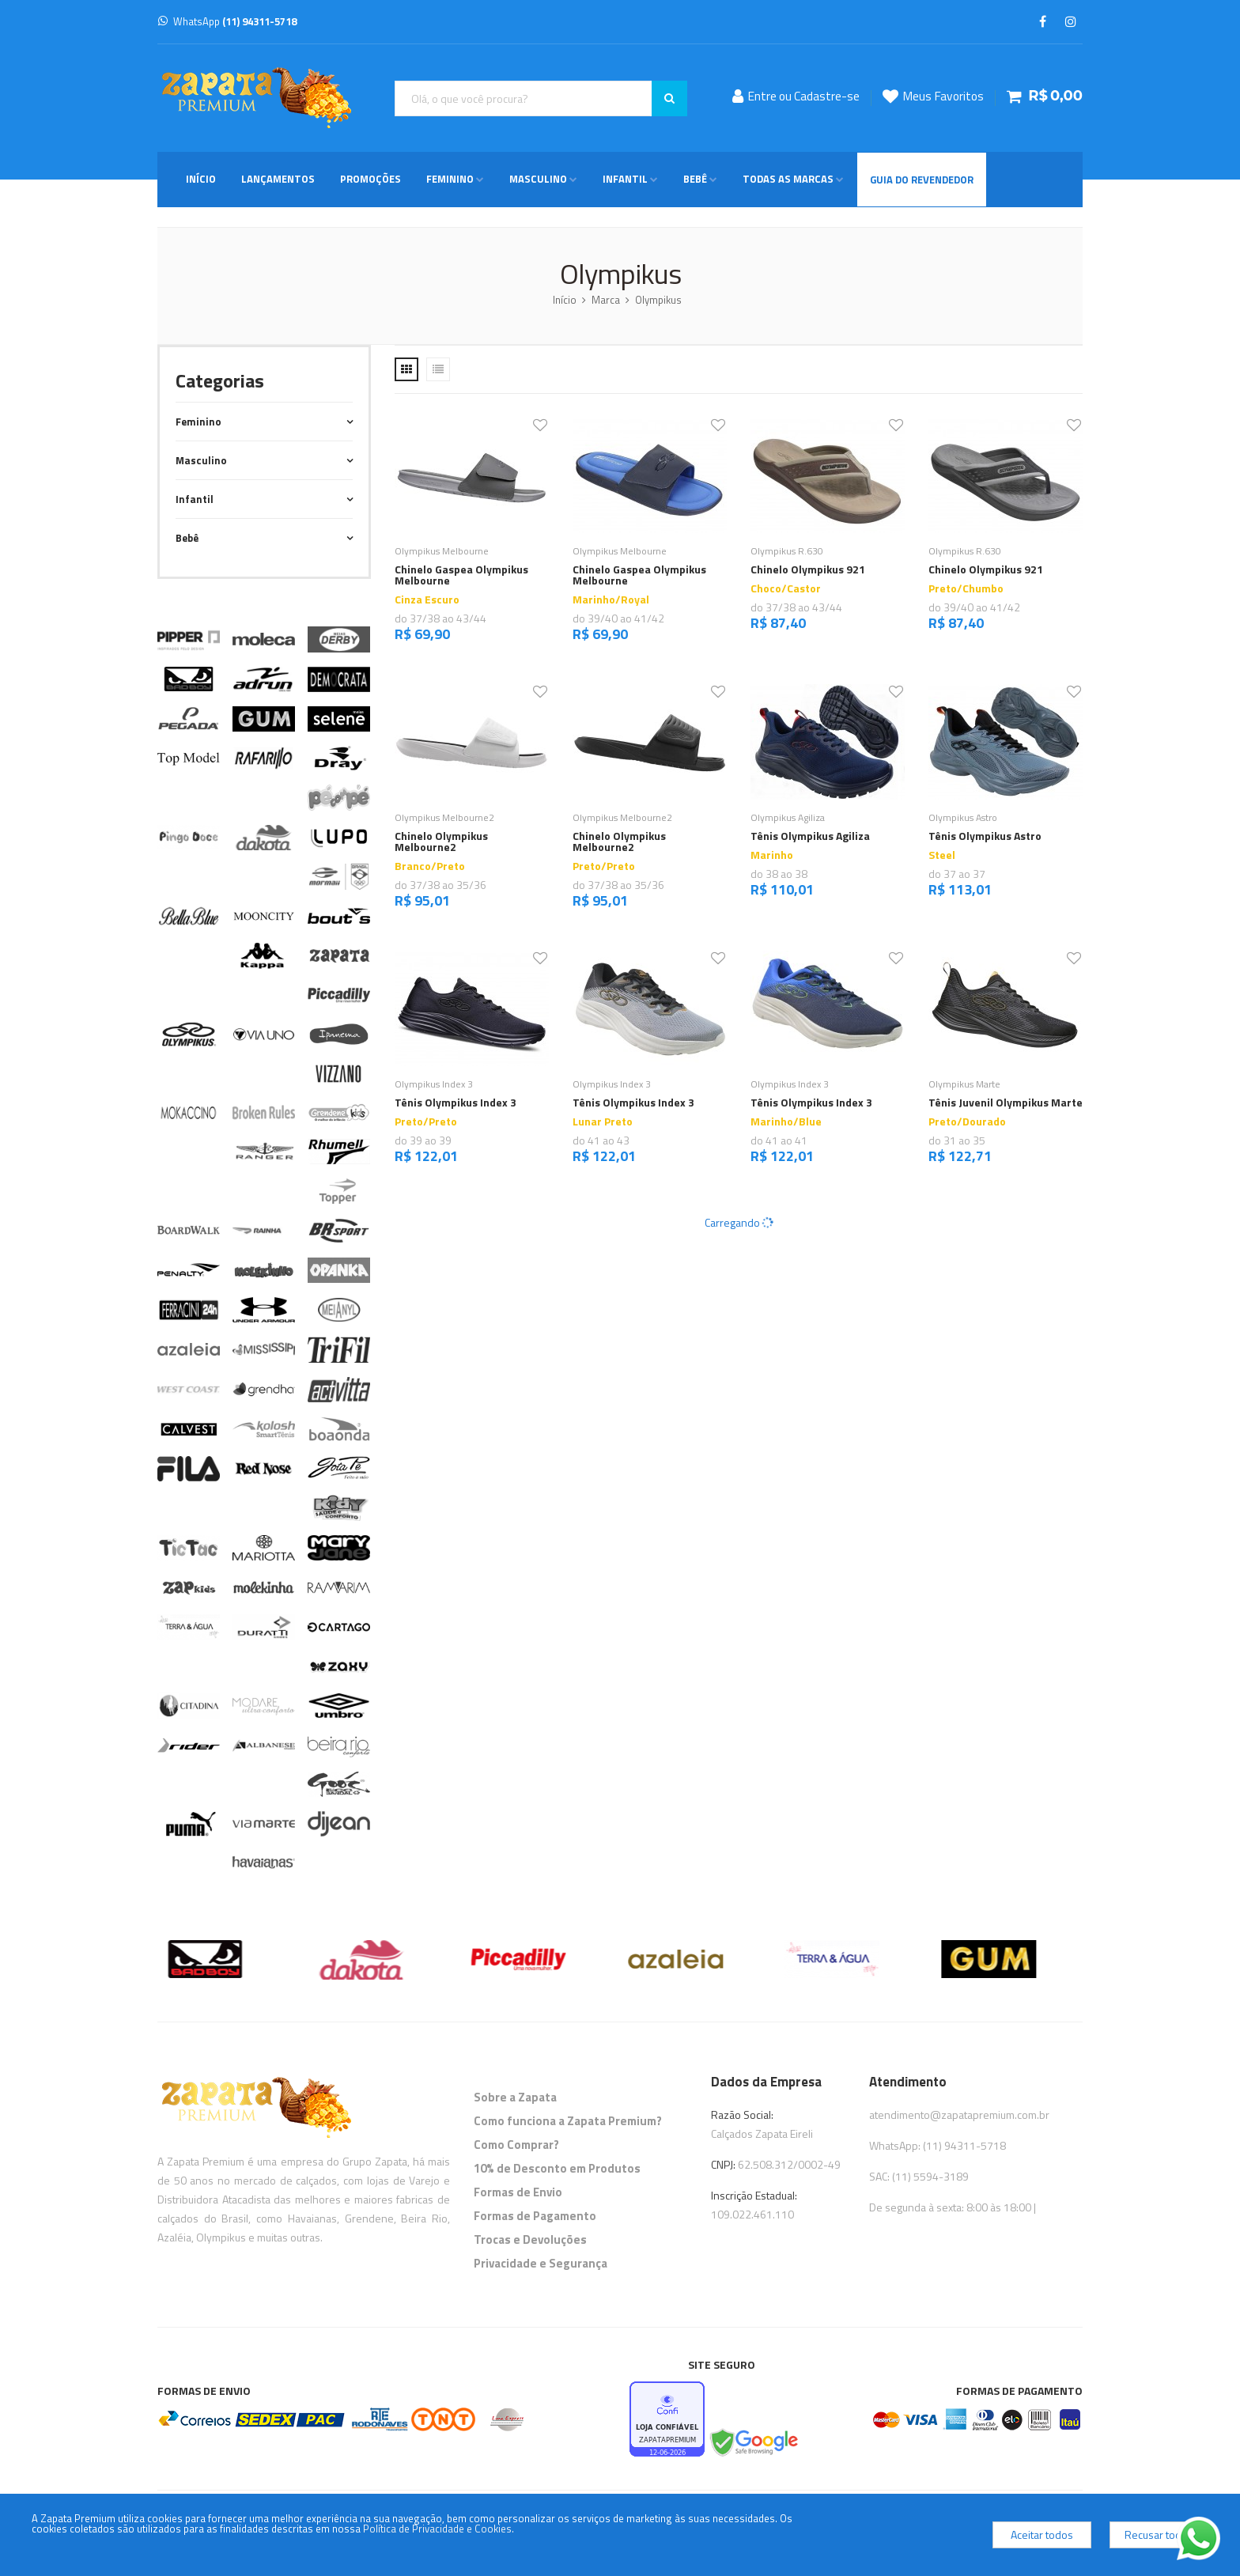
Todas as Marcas (788, 179)
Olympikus (658, 300)
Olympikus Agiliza (787, 817)
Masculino (538, 179)
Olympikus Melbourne (442, 550)
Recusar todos (1159, 2534)
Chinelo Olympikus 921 (807, 569)
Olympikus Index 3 (434, 1083)
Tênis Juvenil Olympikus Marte (1005, 1102)
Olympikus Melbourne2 (444, 817)
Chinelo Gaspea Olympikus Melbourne (461, 574)
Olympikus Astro (962, 817)
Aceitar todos (1042, 2534)
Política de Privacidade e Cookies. (438, 2528)
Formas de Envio (518, 2192)
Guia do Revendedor (921, 179)
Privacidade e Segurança (540, 2263)
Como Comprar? (516, 2144)
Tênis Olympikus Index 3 (455, 1102)
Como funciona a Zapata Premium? (568, 2121)
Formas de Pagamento (535, 2216)
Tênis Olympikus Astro (985, 835)
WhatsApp (227, 21)
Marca (606, 300)
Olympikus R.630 (786, 550)
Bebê (695, 179)
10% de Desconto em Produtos (557, 2168)
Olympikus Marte (964, 1083)
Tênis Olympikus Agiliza (810, 835)
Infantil (625, 179)
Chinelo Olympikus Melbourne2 (441, 841)
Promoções (370, 179)
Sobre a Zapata (515, 2097)
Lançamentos (278, 179)
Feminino (450, 179)
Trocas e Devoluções (530, 2239)
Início (201, 179)
